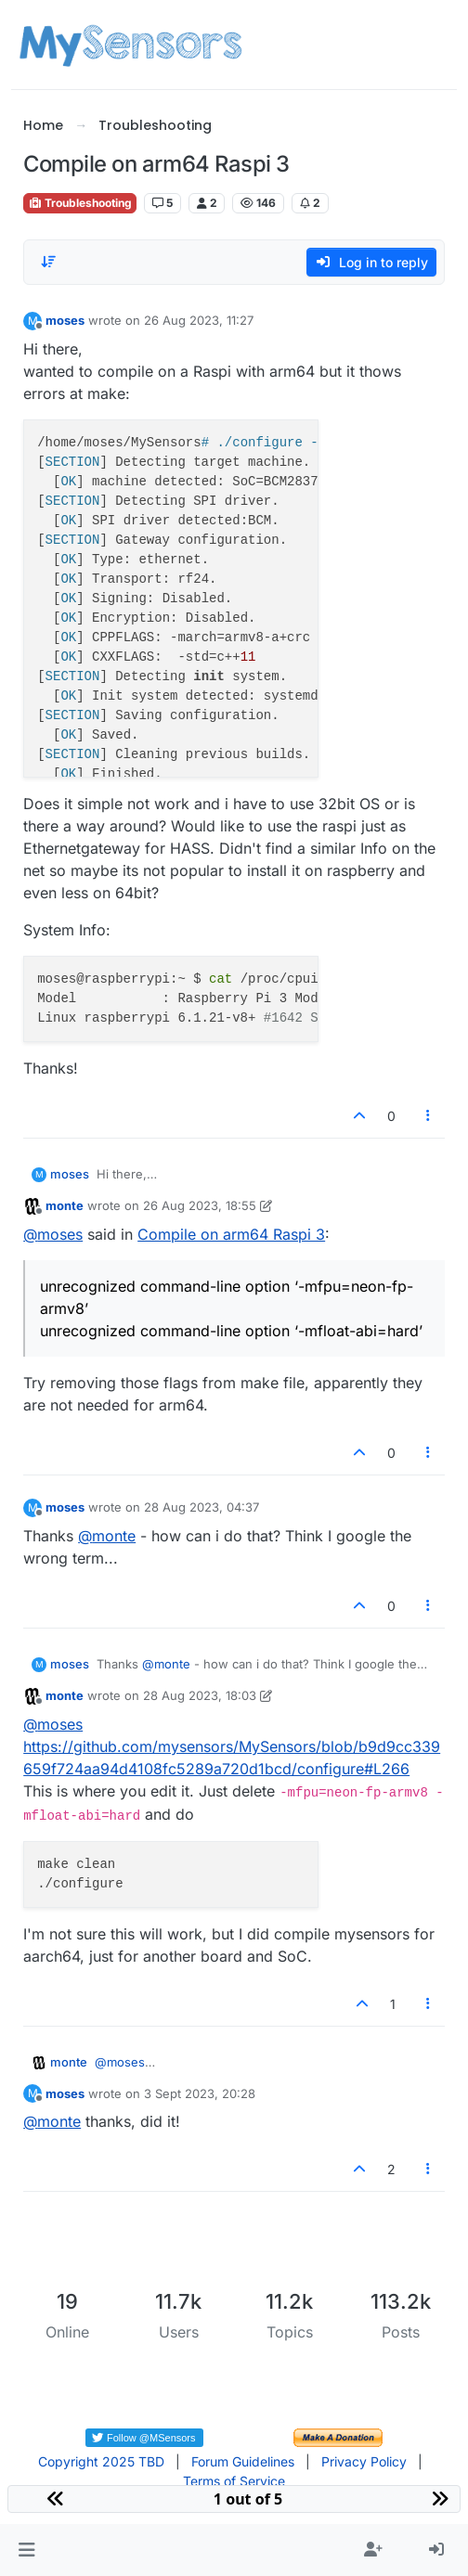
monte (65, 1205)
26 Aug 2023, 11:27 (199, 320)
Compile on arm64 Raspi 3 (231, 1234)
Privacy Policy (364, 2461)
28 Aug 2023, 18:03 (199, 1695)
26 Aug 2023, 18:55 (199, 1205)
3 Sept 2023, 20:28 (199, 2093)
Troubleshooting (80, 203)
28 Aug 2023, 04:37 (201, 1507)
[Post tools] (428, 1115)
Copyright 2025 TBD (101, 2461)
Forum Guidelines (242, 2461)
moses (65, 320)
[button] (26, 2550)
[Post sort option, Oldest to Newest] (48, 262)
